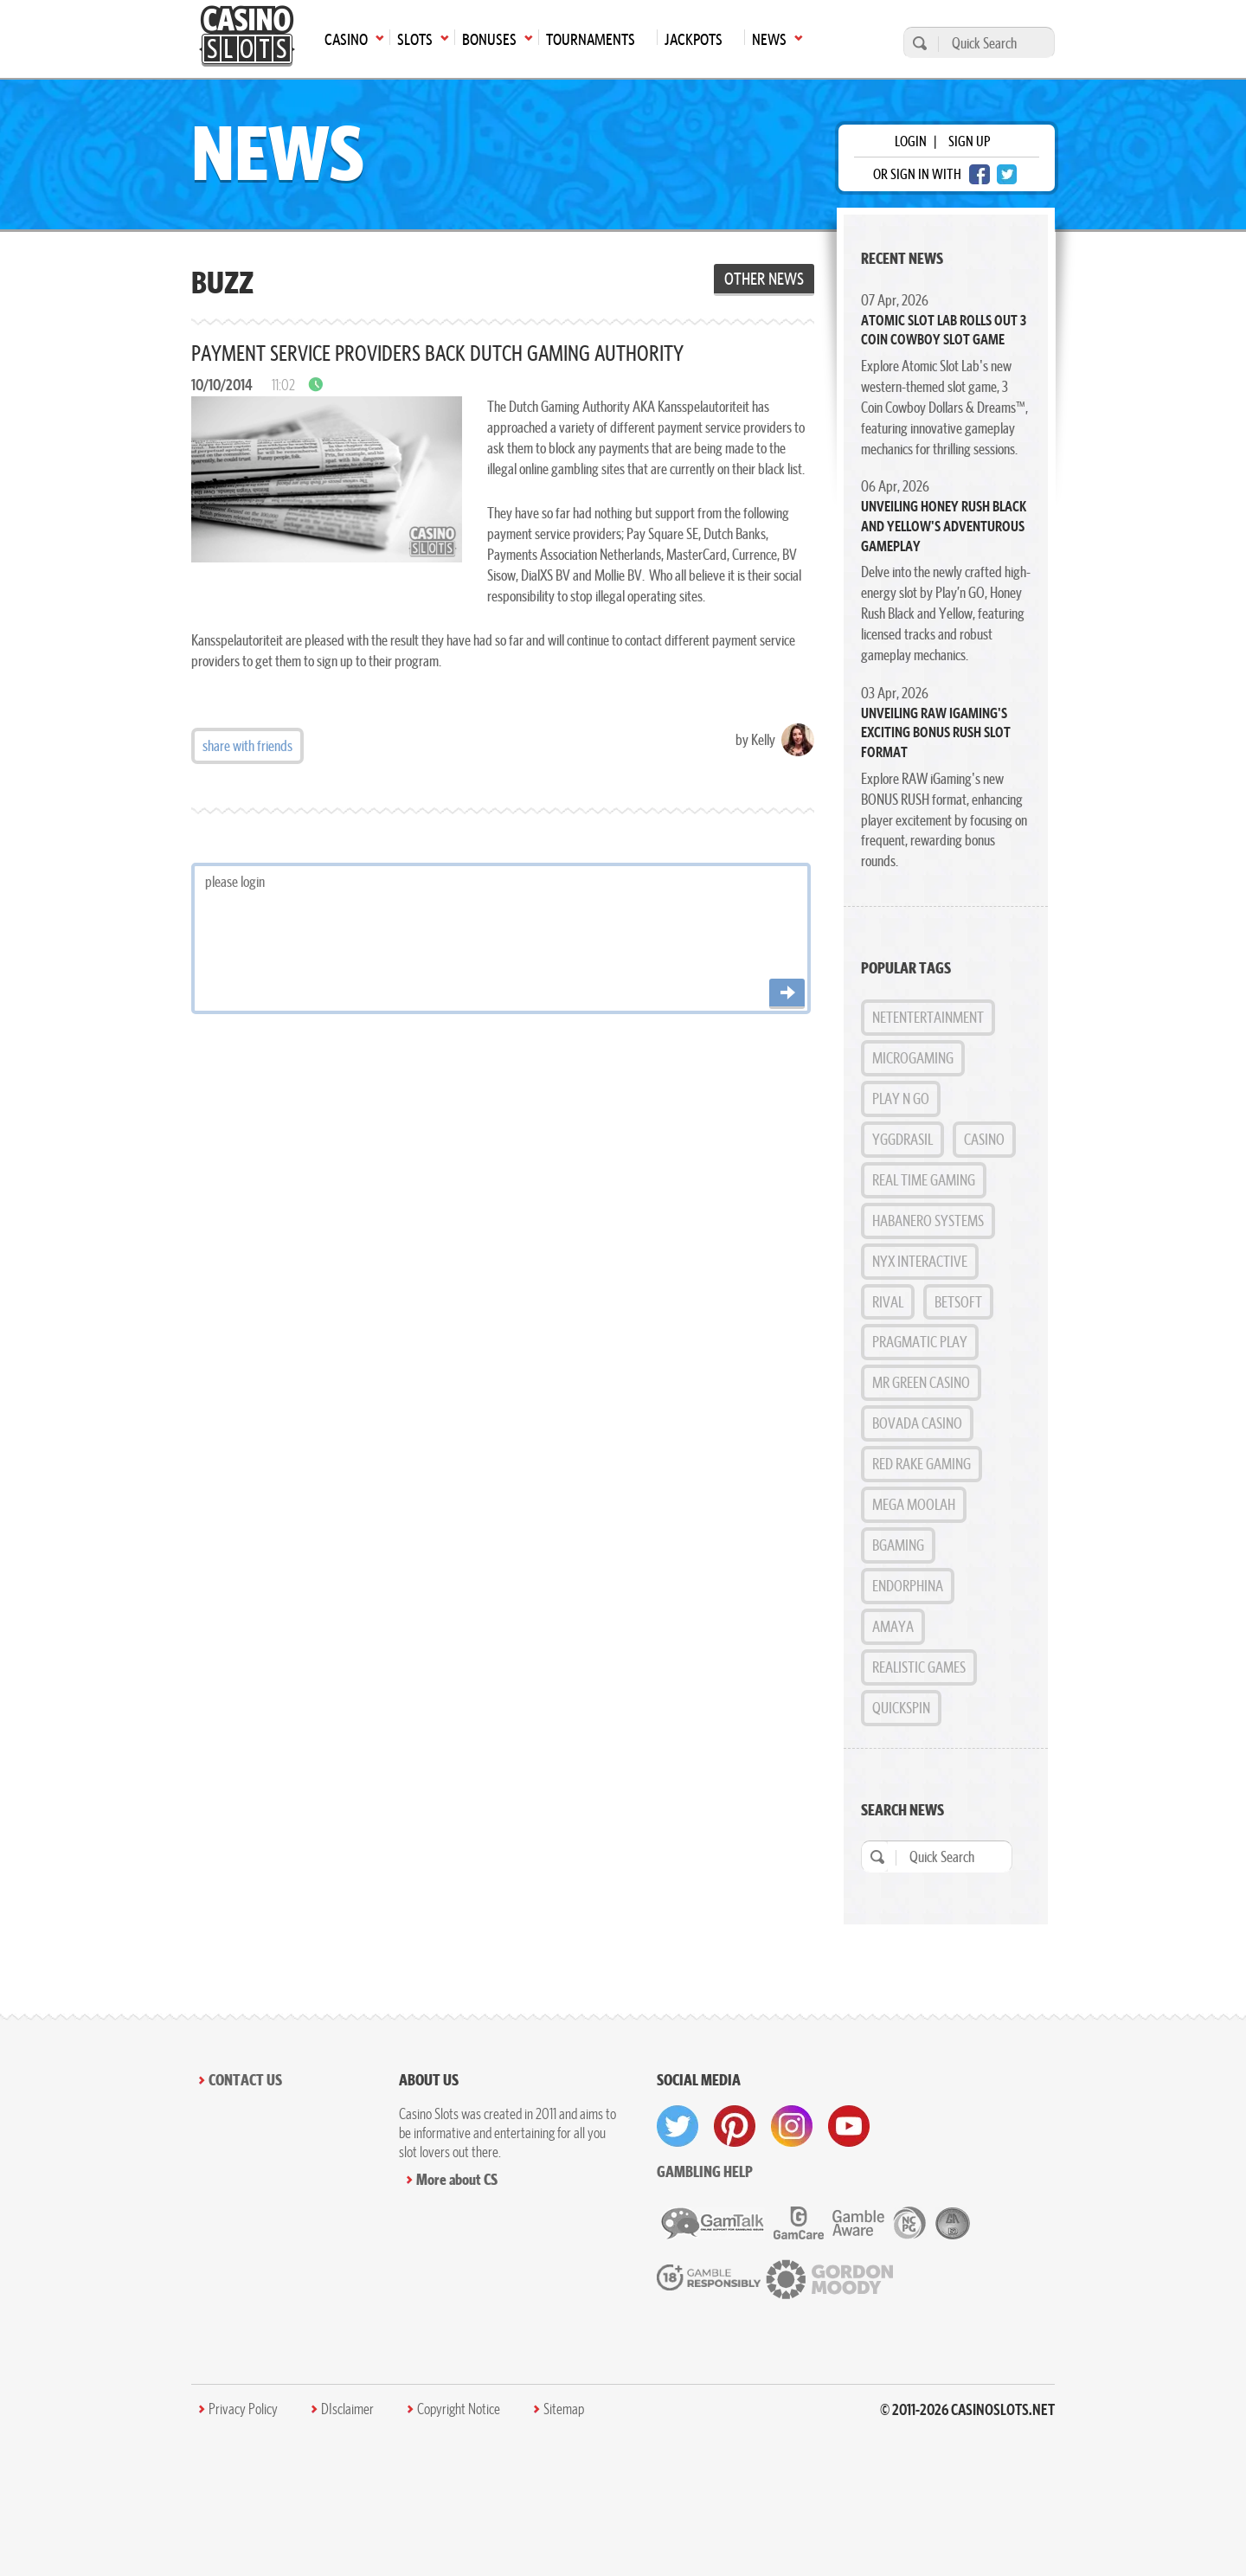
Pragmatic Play (919, 1342)
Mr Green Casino (921, 1382)
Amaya (893, 1626)
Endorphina (907, 1586)
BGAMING (898, 1545)
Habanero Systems (928, 1220)
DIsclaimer (347, 2409)
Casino (984, 1139)
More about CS (457, 2179)
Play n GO (900, 1098)
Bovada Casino (917, 1423)
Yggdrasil (902, 1139)
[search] (917, 43)
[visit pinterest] (734, 2126)
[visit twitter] (677, 2126)
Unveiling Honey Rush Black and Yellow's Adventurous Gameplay (943, 526)
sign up (969, 141)
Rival (887, 1302)
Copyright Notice (458, 2409)
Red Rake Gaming (921, 1464)
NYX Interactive (919, 1261)
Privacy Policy (243, 2409)
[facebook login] (979, 174)
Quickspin (901, 1708)
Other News (764, 278)
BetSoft (958, 1302)
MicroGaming (913, 1058)
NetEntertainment (928, 1017)
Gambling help (705, 2171)
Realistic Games (919, 1667)
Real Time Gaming (923, 1180)
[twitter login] (1007, 174)
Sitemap (563, 2409)
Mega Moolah (913, 1504)
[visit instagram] (791, 2126)
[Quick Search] (992, 43)
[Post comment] (787, 994)
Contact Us (245, 2080)
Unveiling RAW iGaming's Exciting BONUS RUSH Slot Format (936, 732)
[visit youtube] (849, 2126)
